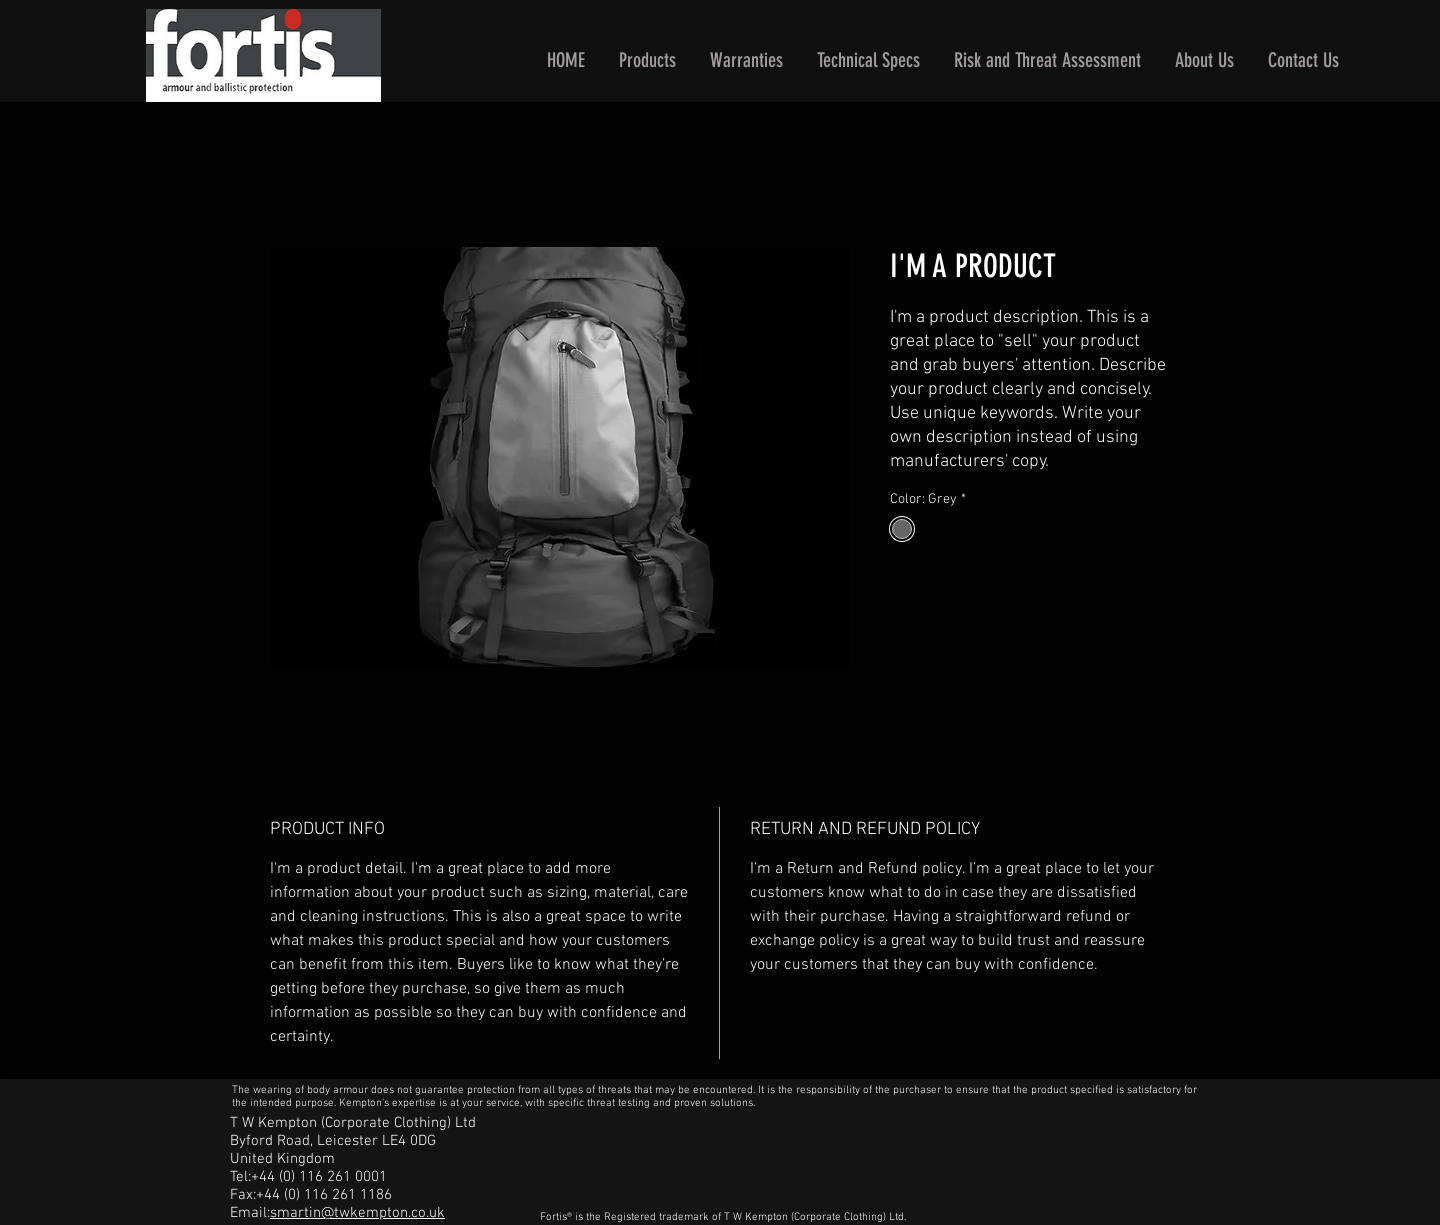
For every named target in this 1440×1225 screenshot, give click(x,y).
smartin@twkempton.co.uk (357, 1213)
